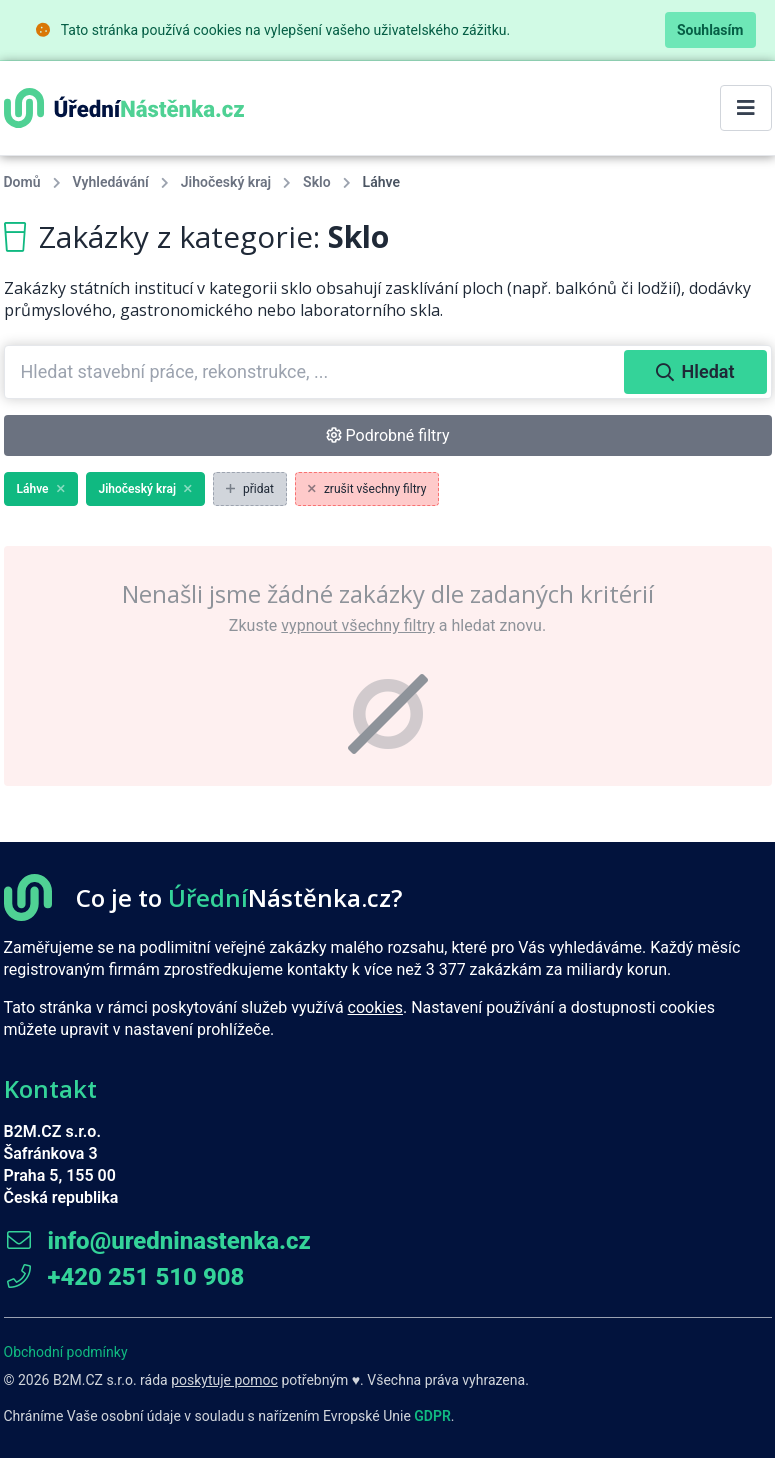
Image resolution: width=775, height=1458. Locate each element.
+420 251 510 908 (124, 1277)
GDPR (432, 1416)
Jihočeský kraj (226, 182)
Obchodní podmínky (66, 1352)
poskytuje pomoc (224, 1380)
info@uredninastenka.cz (157, 1241)
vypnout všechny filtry (357, 625)
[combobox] (316, 372)
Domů (22, 182)
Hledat (695, 371)
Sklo (317, 182)
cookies (375, 1007)
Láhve (41, 489)
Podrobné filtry (388, 435)
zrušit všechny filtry (367, 489)
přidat (250, 489)
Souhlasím (710, 30)
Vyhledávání (111, 182)
